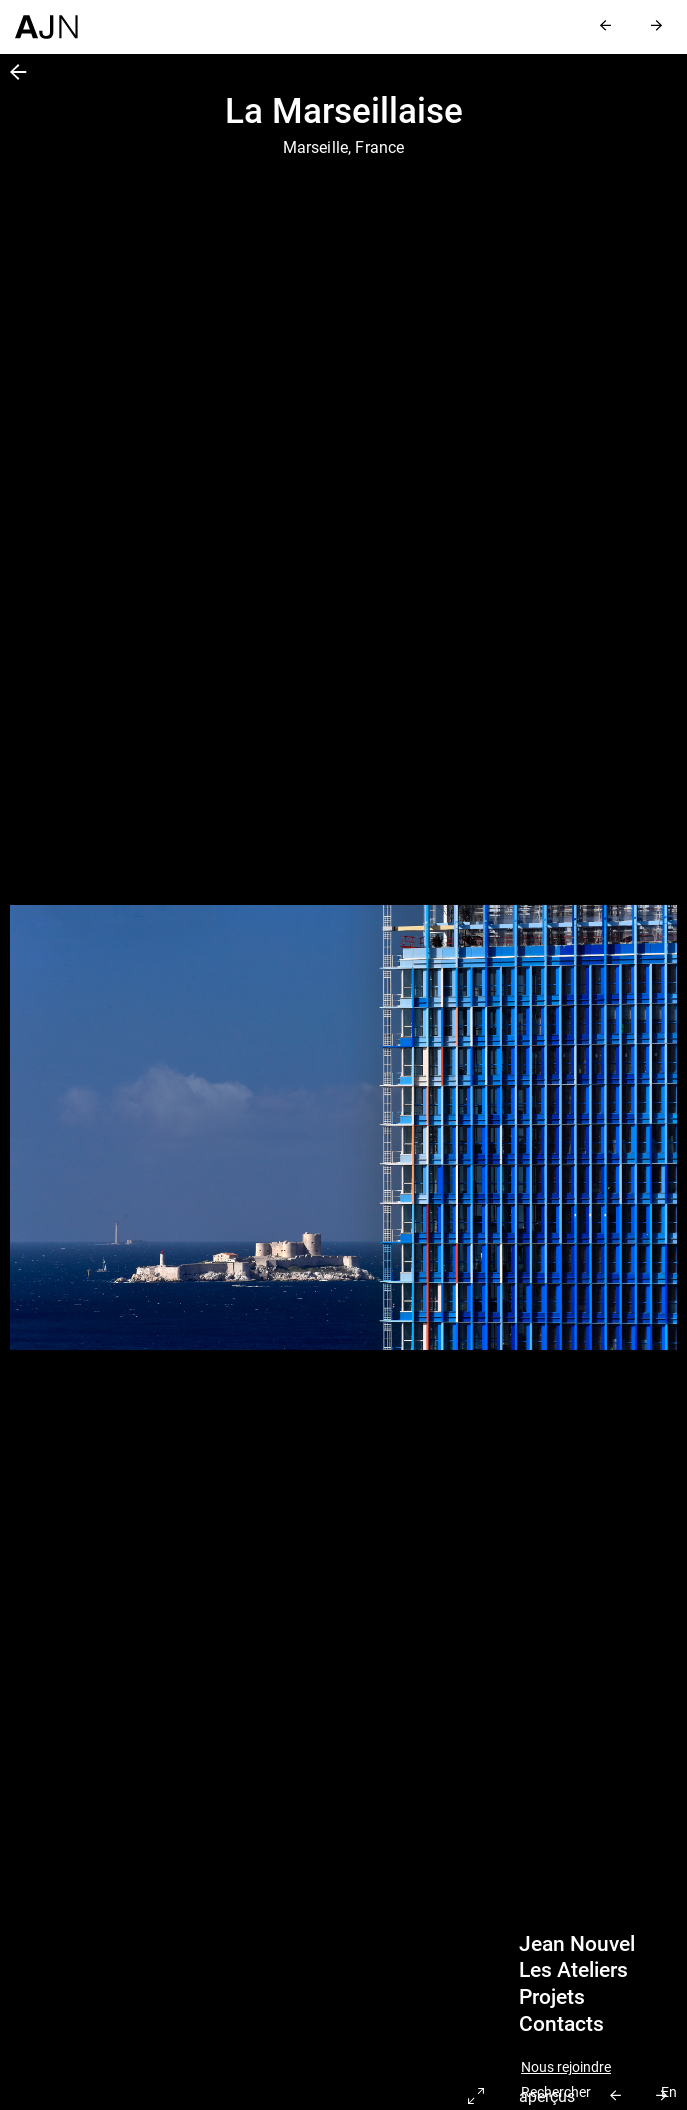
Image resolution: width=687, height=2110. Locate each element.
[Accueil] (46, 19)
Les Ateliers (573, 1970)
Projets (552, 1997)
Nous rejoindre (566, 2067)
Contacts (561, 2024)
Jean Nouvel (577, 1944)
